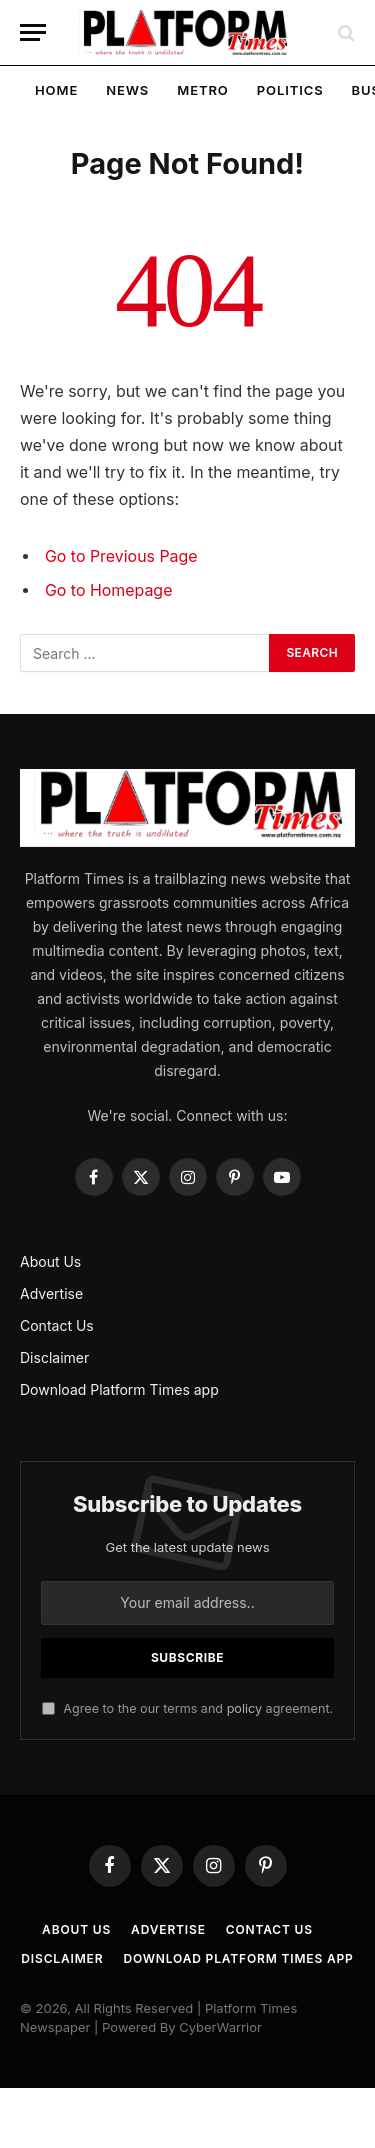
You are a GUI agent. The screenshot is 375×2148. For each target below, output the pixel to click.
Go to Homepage (108, 590)
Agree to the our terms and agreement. (187, 1708)
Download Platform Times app (119, 1389)
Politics (290, 90)
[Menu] (33, 32)
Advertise (51, 1293)
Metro (202, 90)
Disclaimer (54, 1357)
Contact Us (57, 1325)
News (127, 90)
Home (56, 90)
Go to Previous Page (121, 556)
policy (244, 1708)
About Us (50, 1261)
